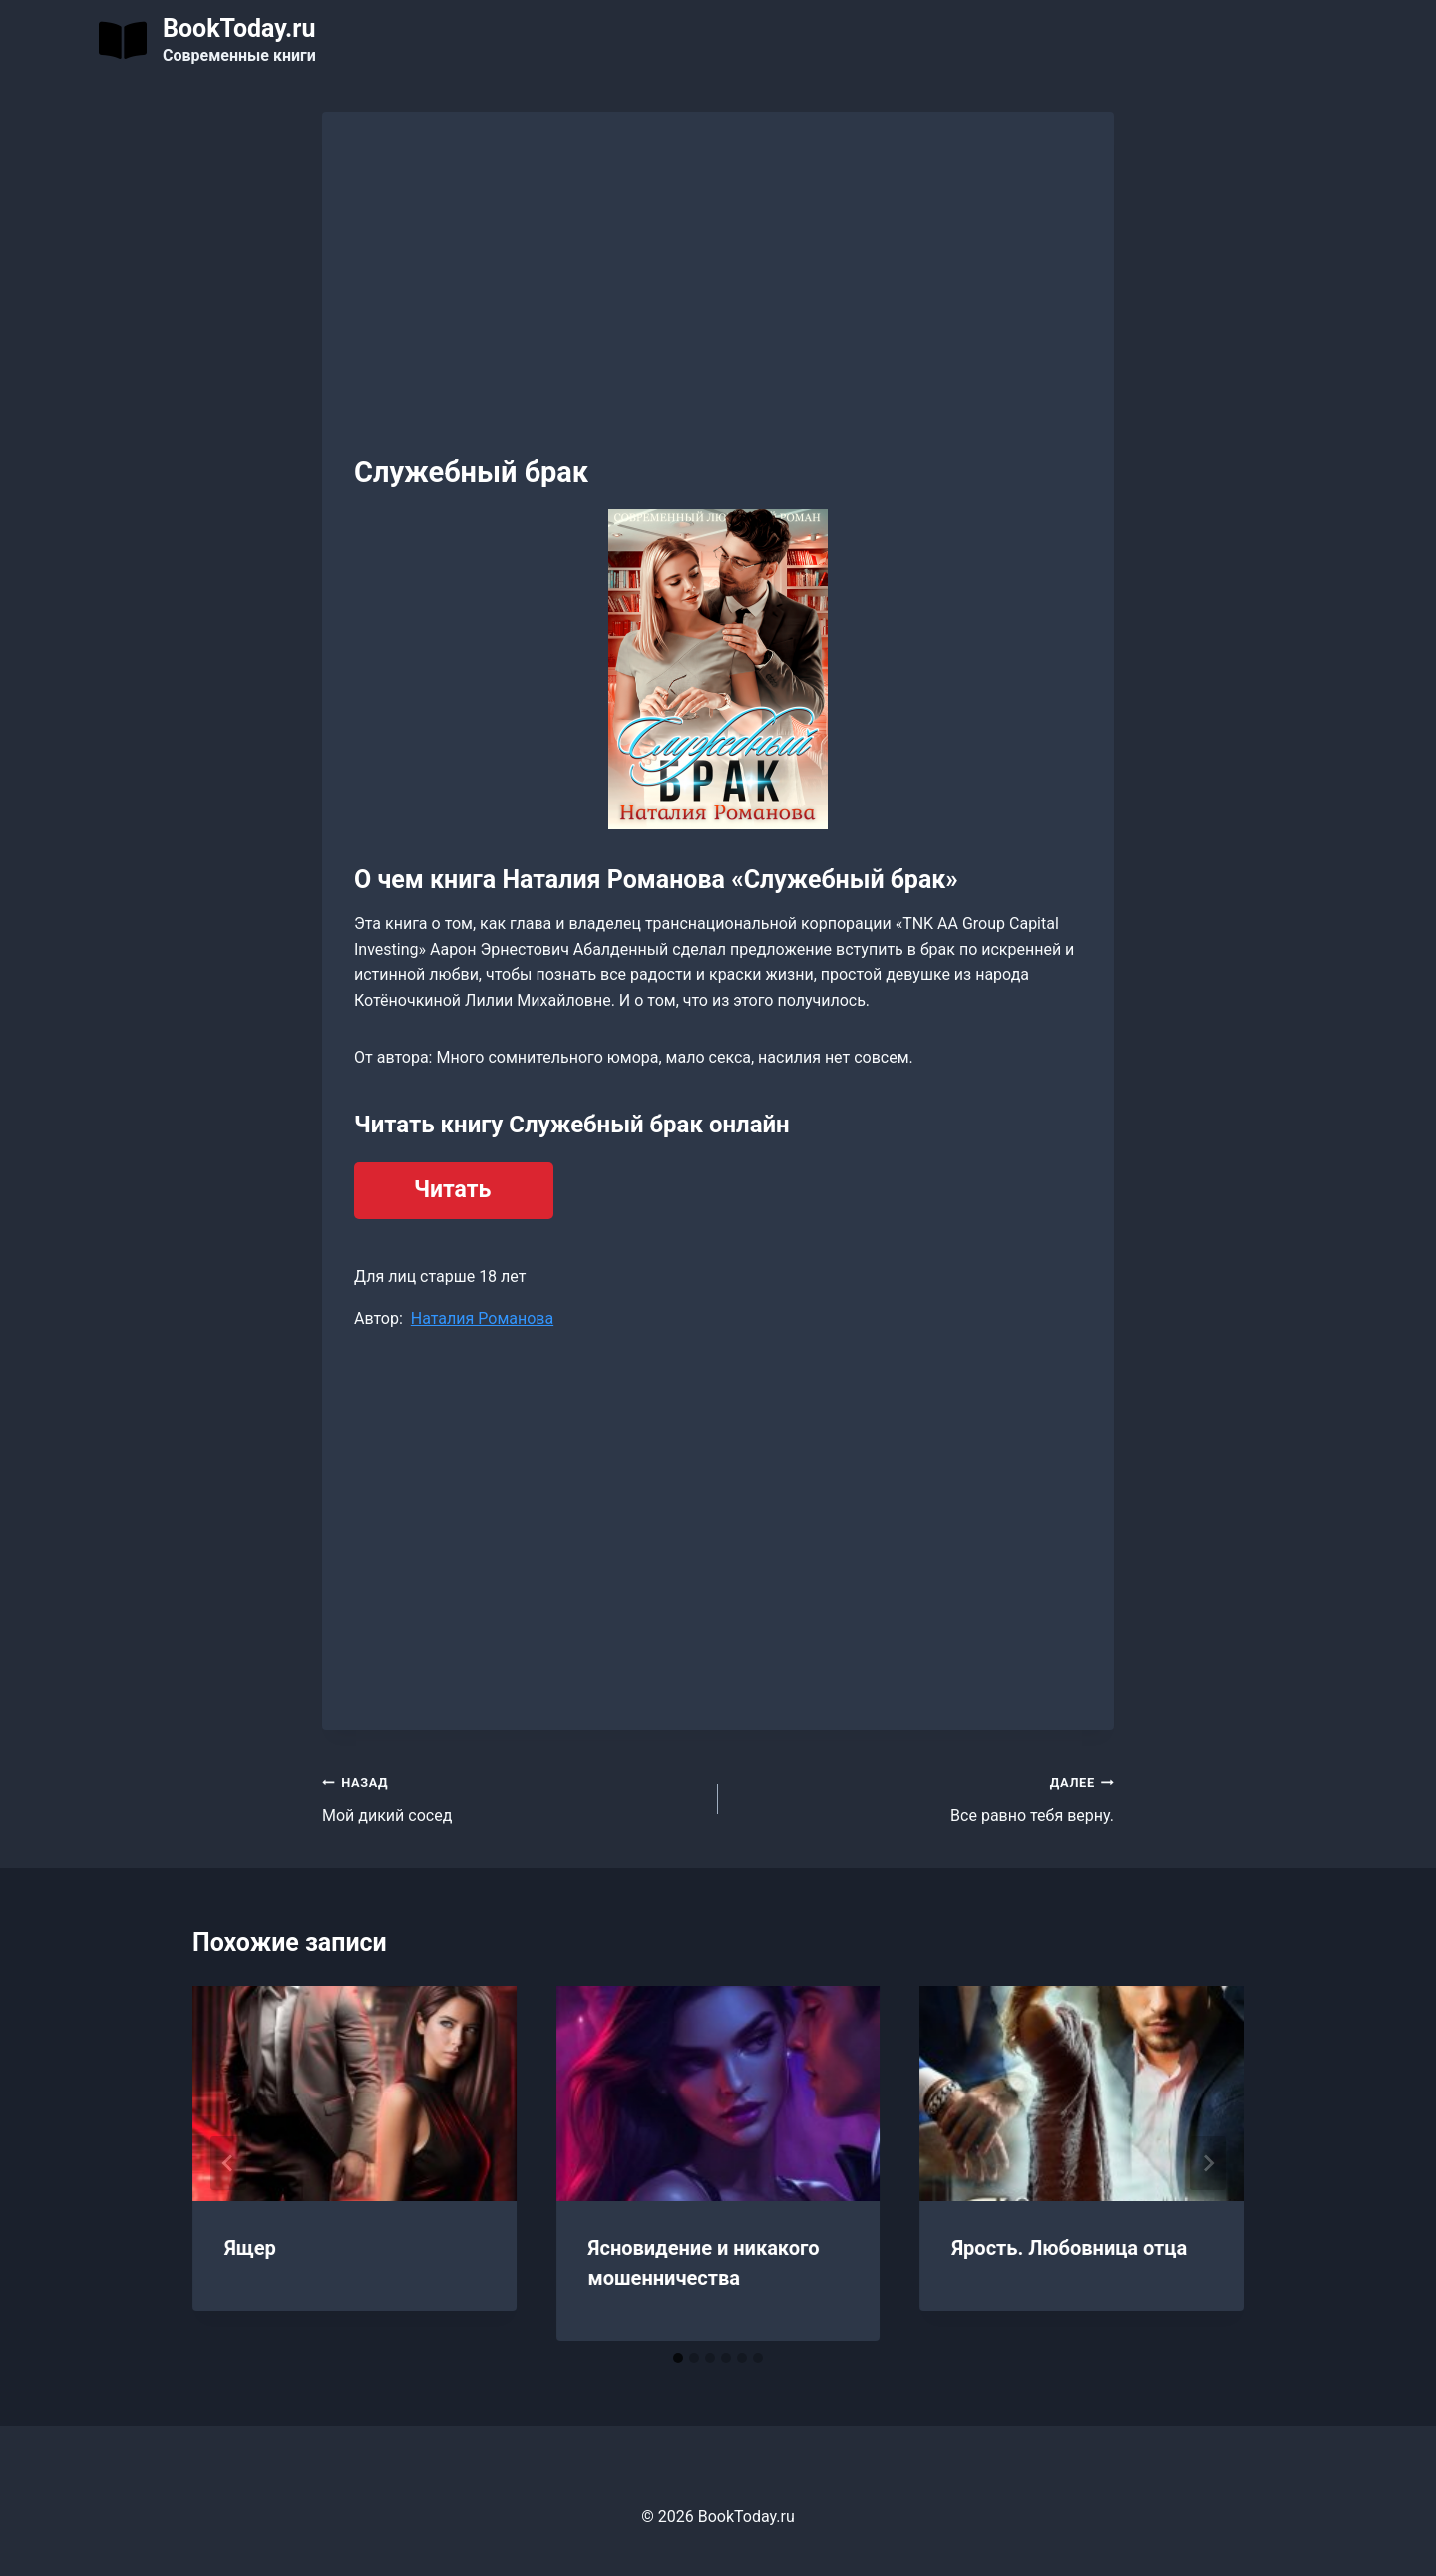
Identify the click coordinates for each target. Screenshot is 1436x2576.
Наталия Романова (482, 1318)
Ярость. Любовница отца (1069, 2248)
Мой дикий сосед (512, 1797)
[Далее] (1208, 2163)
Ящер (250, 2248)
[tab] (678, 2358)
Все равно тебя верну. (924, 1797)
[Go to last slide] (228, 2163)
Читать (452, 1189)
